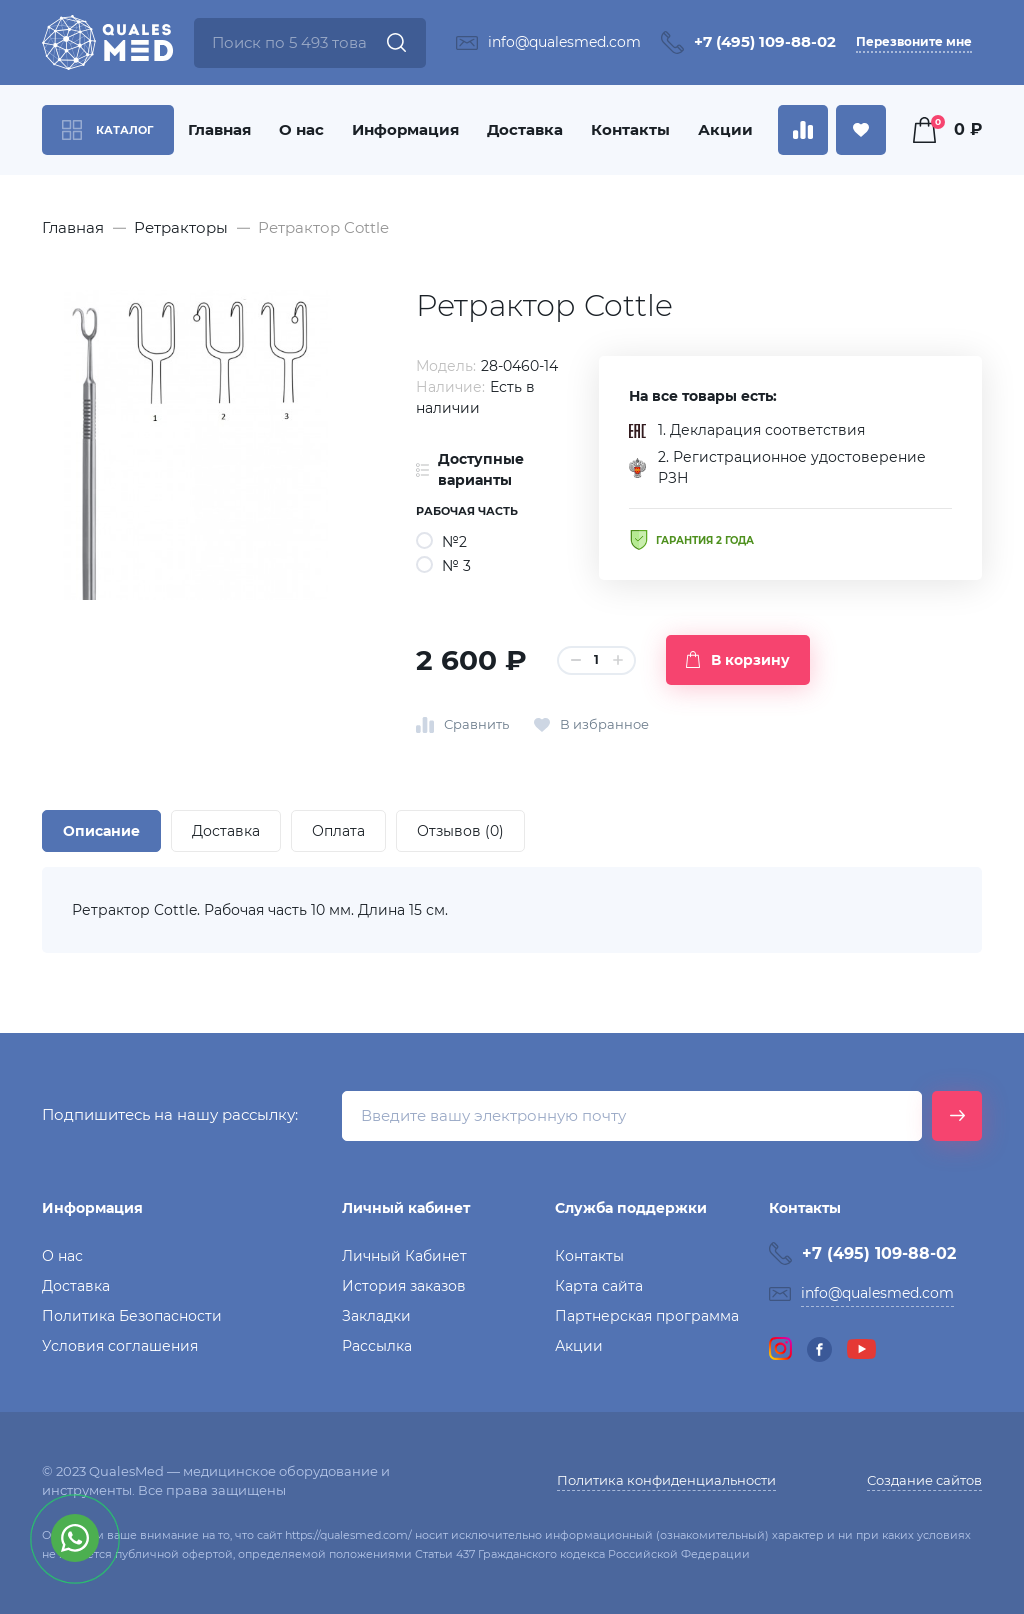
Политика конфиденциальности (666, 1480)
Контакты (630, 129)
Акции (725, 129)
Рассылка (377, 1346)
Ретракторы (181, 227)
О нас (301, 129)
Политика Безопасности (132, 1316)
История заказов (404, 1286)
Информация (405, 129)
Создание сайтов (924, 1480)
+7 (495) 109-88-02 (765, 41)
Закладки (376, 1316)
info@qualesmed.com (564, 42)
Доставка (525, 129)
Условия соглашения (120, 1346)
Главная (219, 129)
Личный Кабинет (404, 1256)
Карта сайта (599, 1286)
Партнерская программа (647, 1316)
